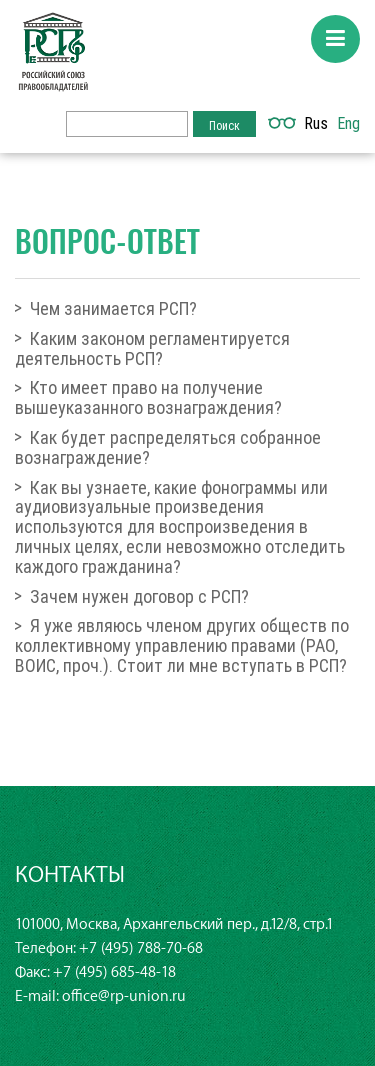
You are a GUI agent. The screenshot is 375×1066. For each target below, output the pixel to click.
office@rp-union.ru (124, 996)
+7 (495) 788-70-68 (141, 948)
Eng (348, 123)
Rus (316, 123)
